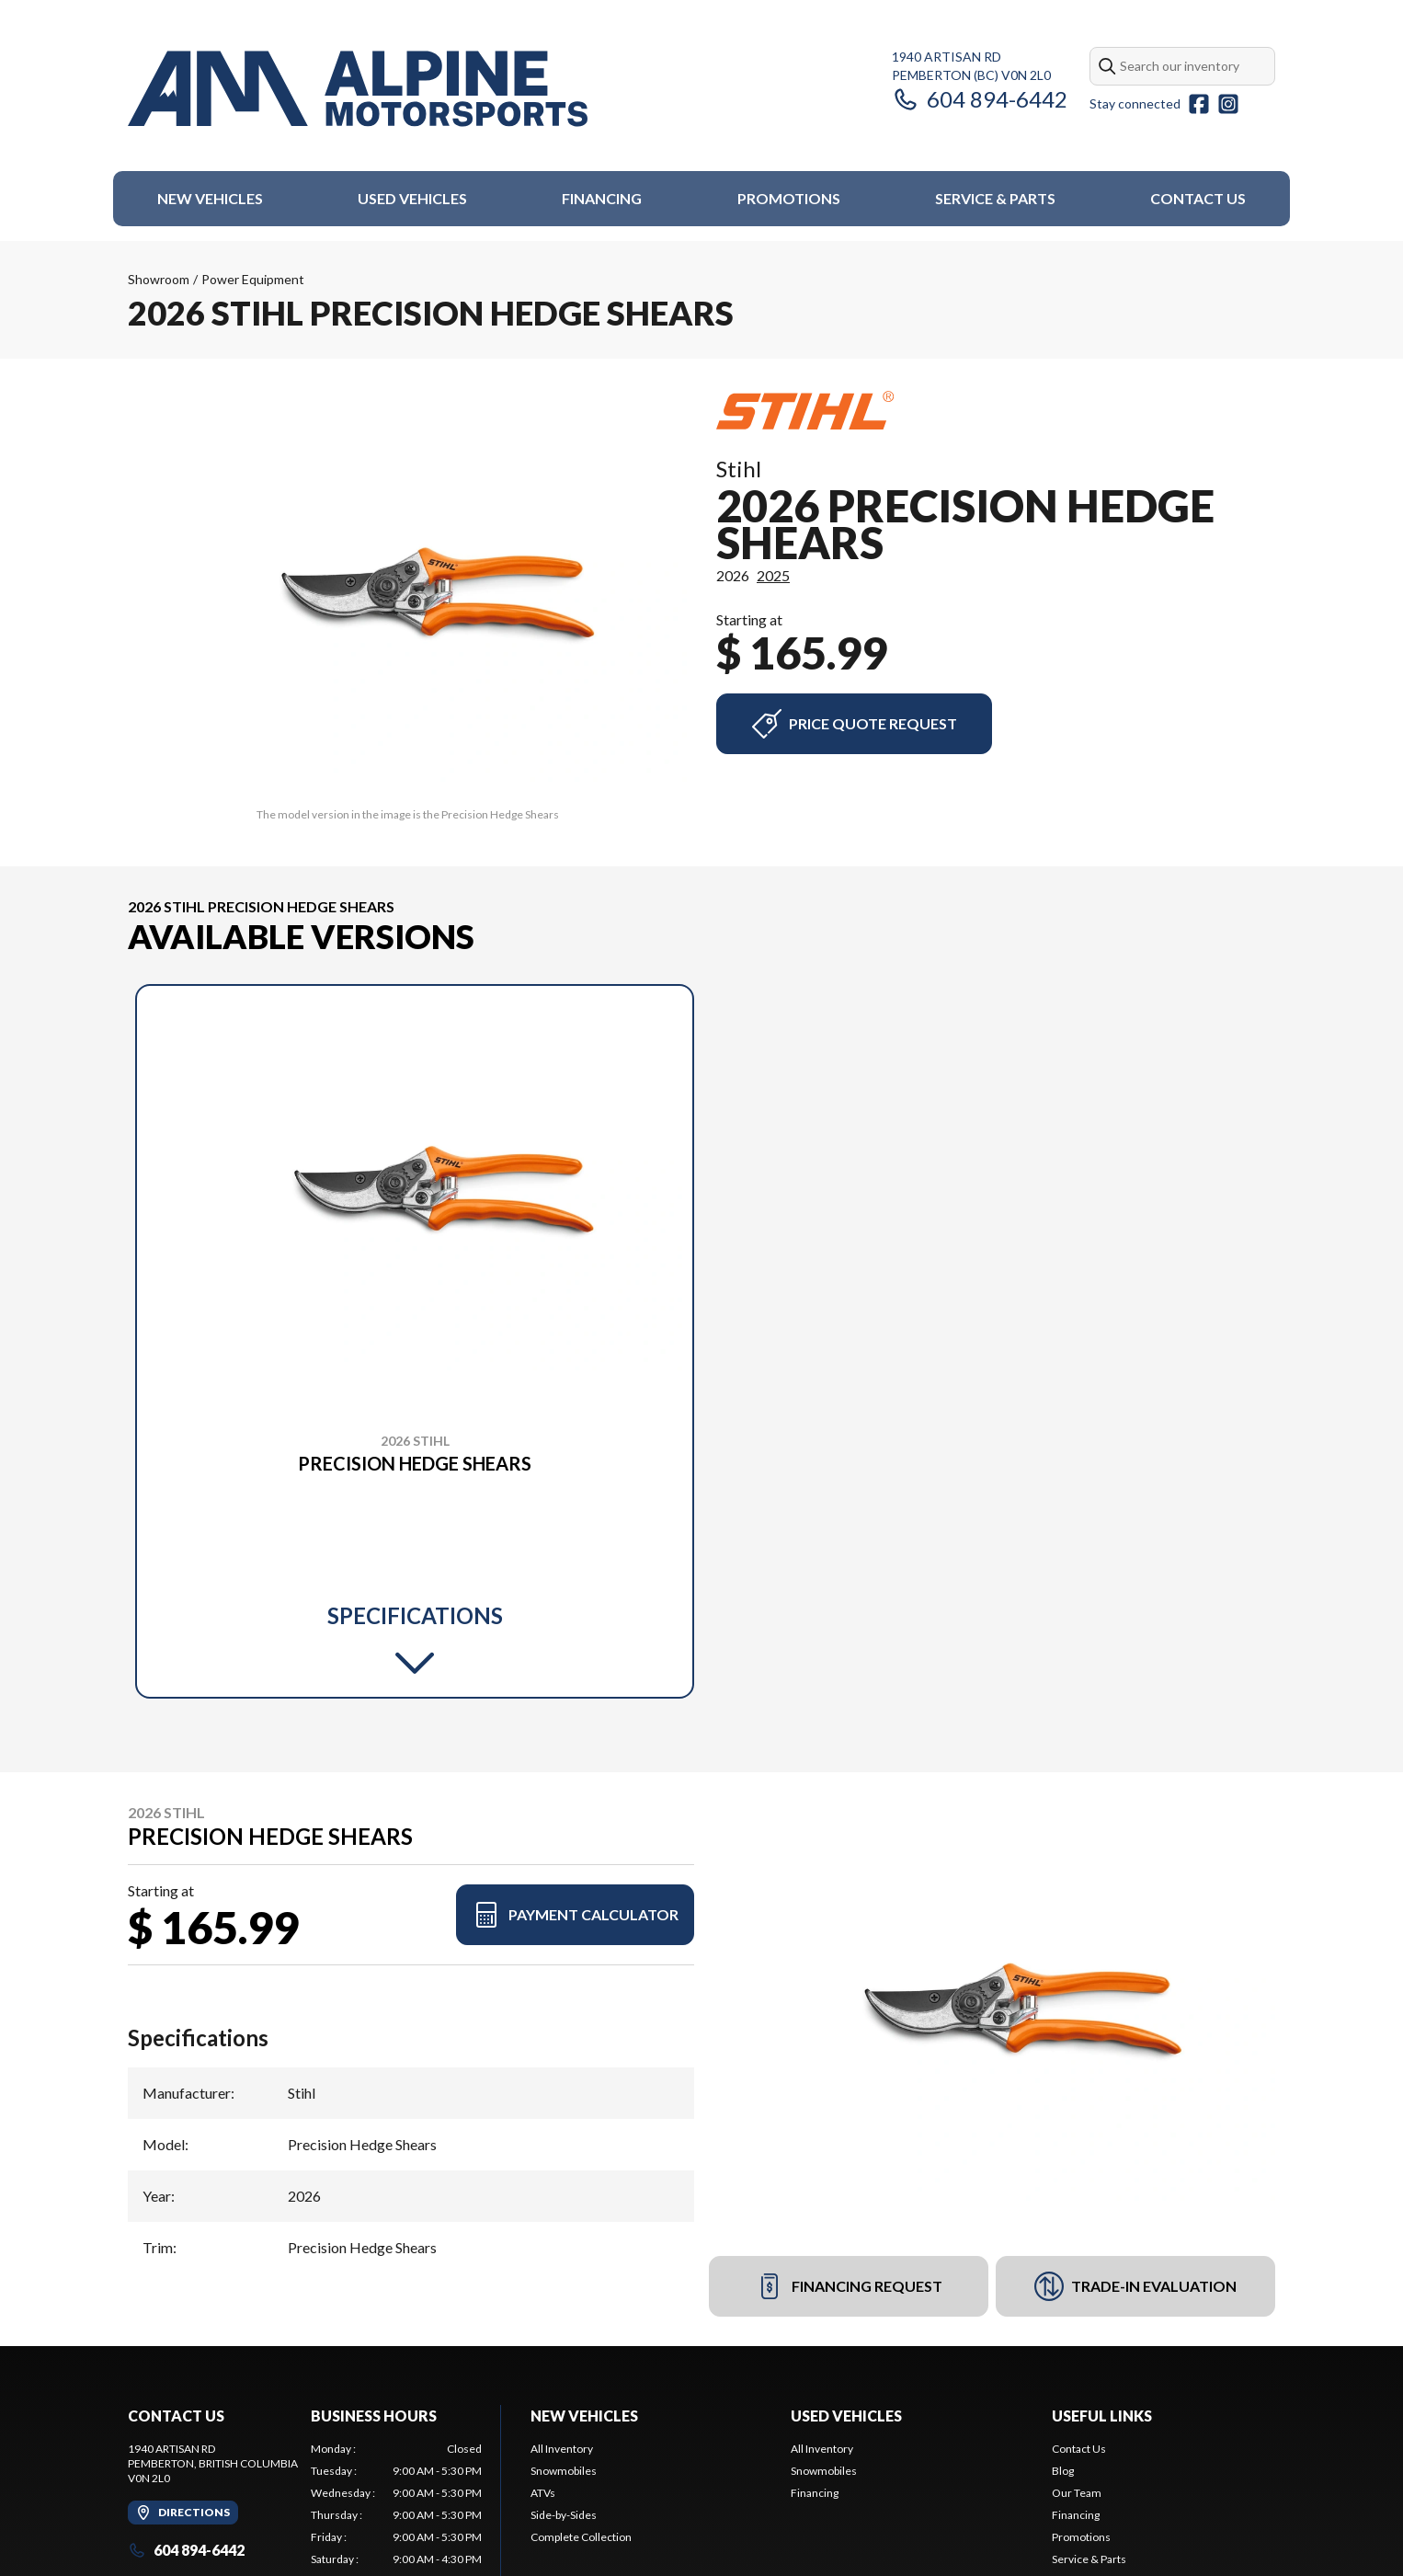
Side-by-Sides (563, 2515)
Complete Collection (581, 2537)
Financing (602, 198)
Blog (1063, 2471)
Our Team (1076, 2493)
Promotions (788, 198)
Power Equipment (252, 279)
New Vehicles (210, 198)
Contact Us (1198, 198)
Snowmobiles (563, 2471)
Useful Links (1102, 2415)
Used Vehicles (412, 198)
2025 (773, 575)
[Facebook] (1199, 104)
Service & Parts (995, 198)
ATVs (542, 2493)
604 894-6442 (979, 99)
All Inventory (561, 2449)
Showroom (158, 279)
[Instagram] (1228, 104)
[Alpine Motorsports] (357, 89)
